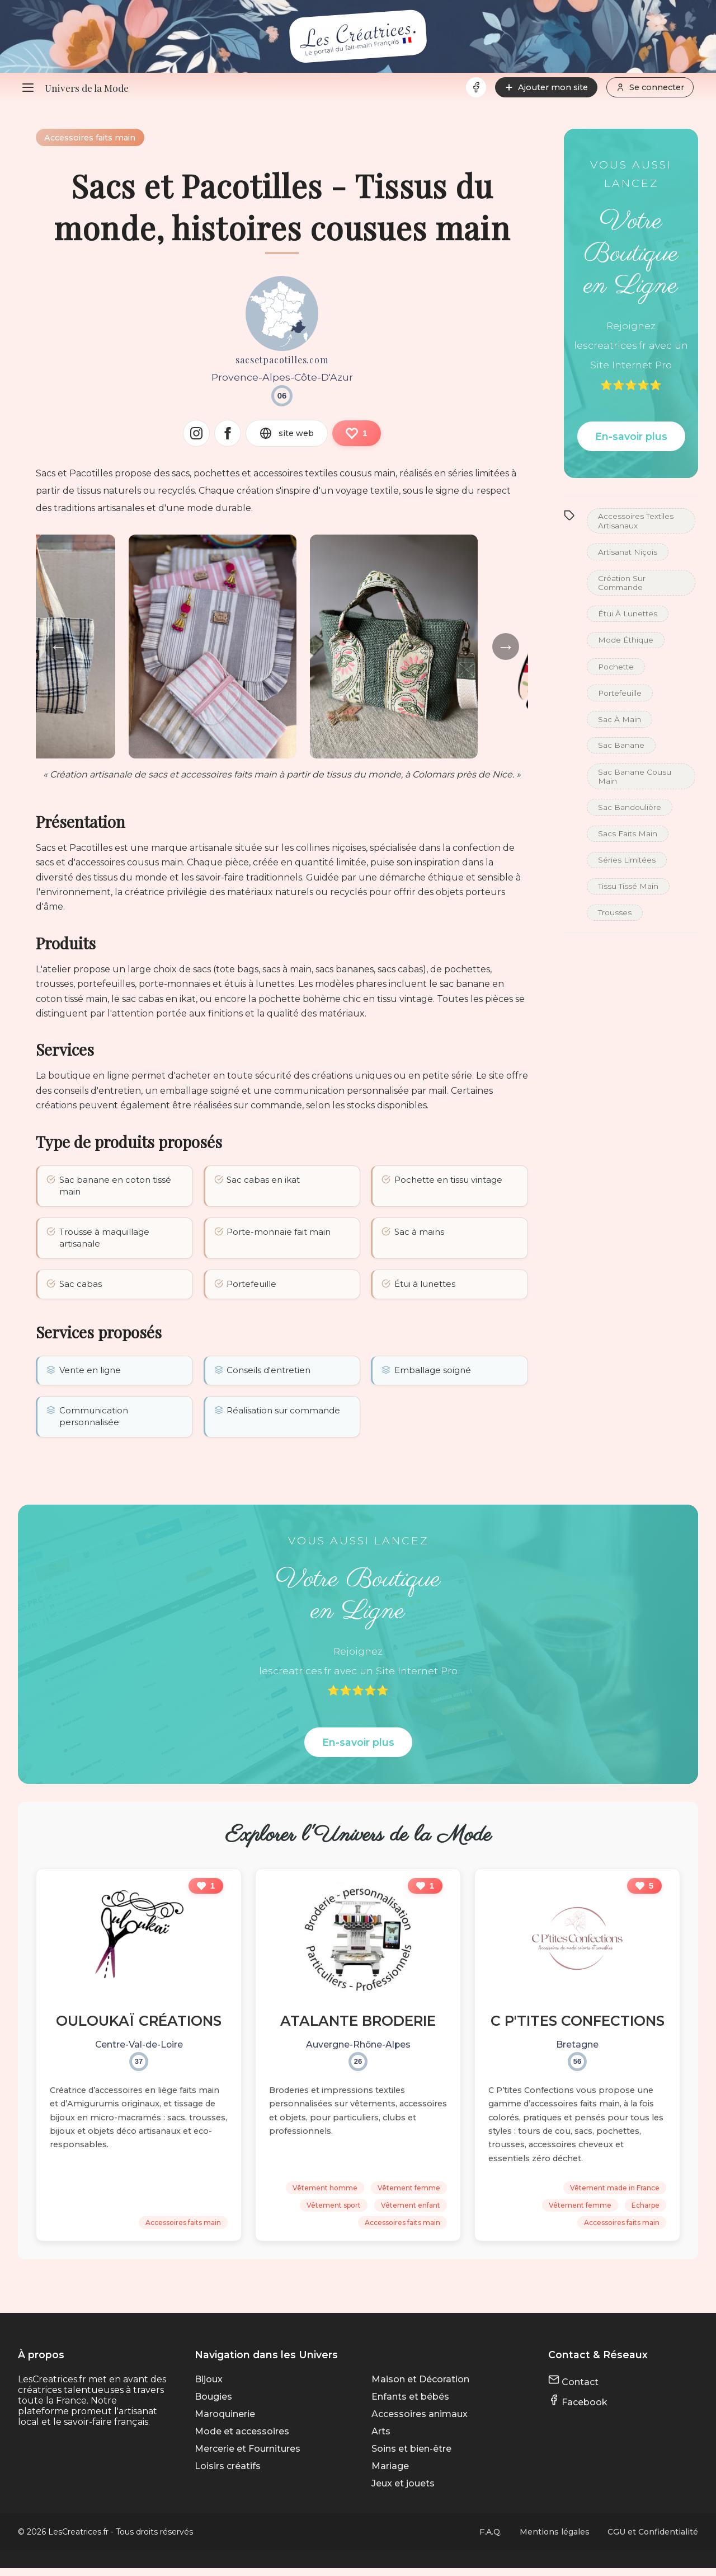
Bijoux (209, 2387)
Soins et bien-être (411, 2456)
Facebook (577, 2410)
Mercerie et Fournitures (247, 2456)
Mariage (390, 2474)
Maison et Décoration (420, 2387)
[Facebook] (476, 87)
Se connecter (650, 87)
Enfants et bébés (410, 2404)
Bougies (213, 2404)
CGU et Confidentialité (652, 2540)
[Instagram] (196, 433)
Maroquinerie (225, 2421)
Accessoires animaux (419, 2421)
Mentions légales (555, 2540)
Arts (380, 2439)
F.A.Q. (490, 2540)
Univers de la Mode (87, 87)
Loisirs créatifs (228, 2474)
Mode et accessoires (242, 2439)
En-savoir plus (631, 436)
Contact (573, 2390)
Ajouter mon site (546, 87)
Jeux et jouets (403, 2491)
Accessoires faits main (91, 138)
